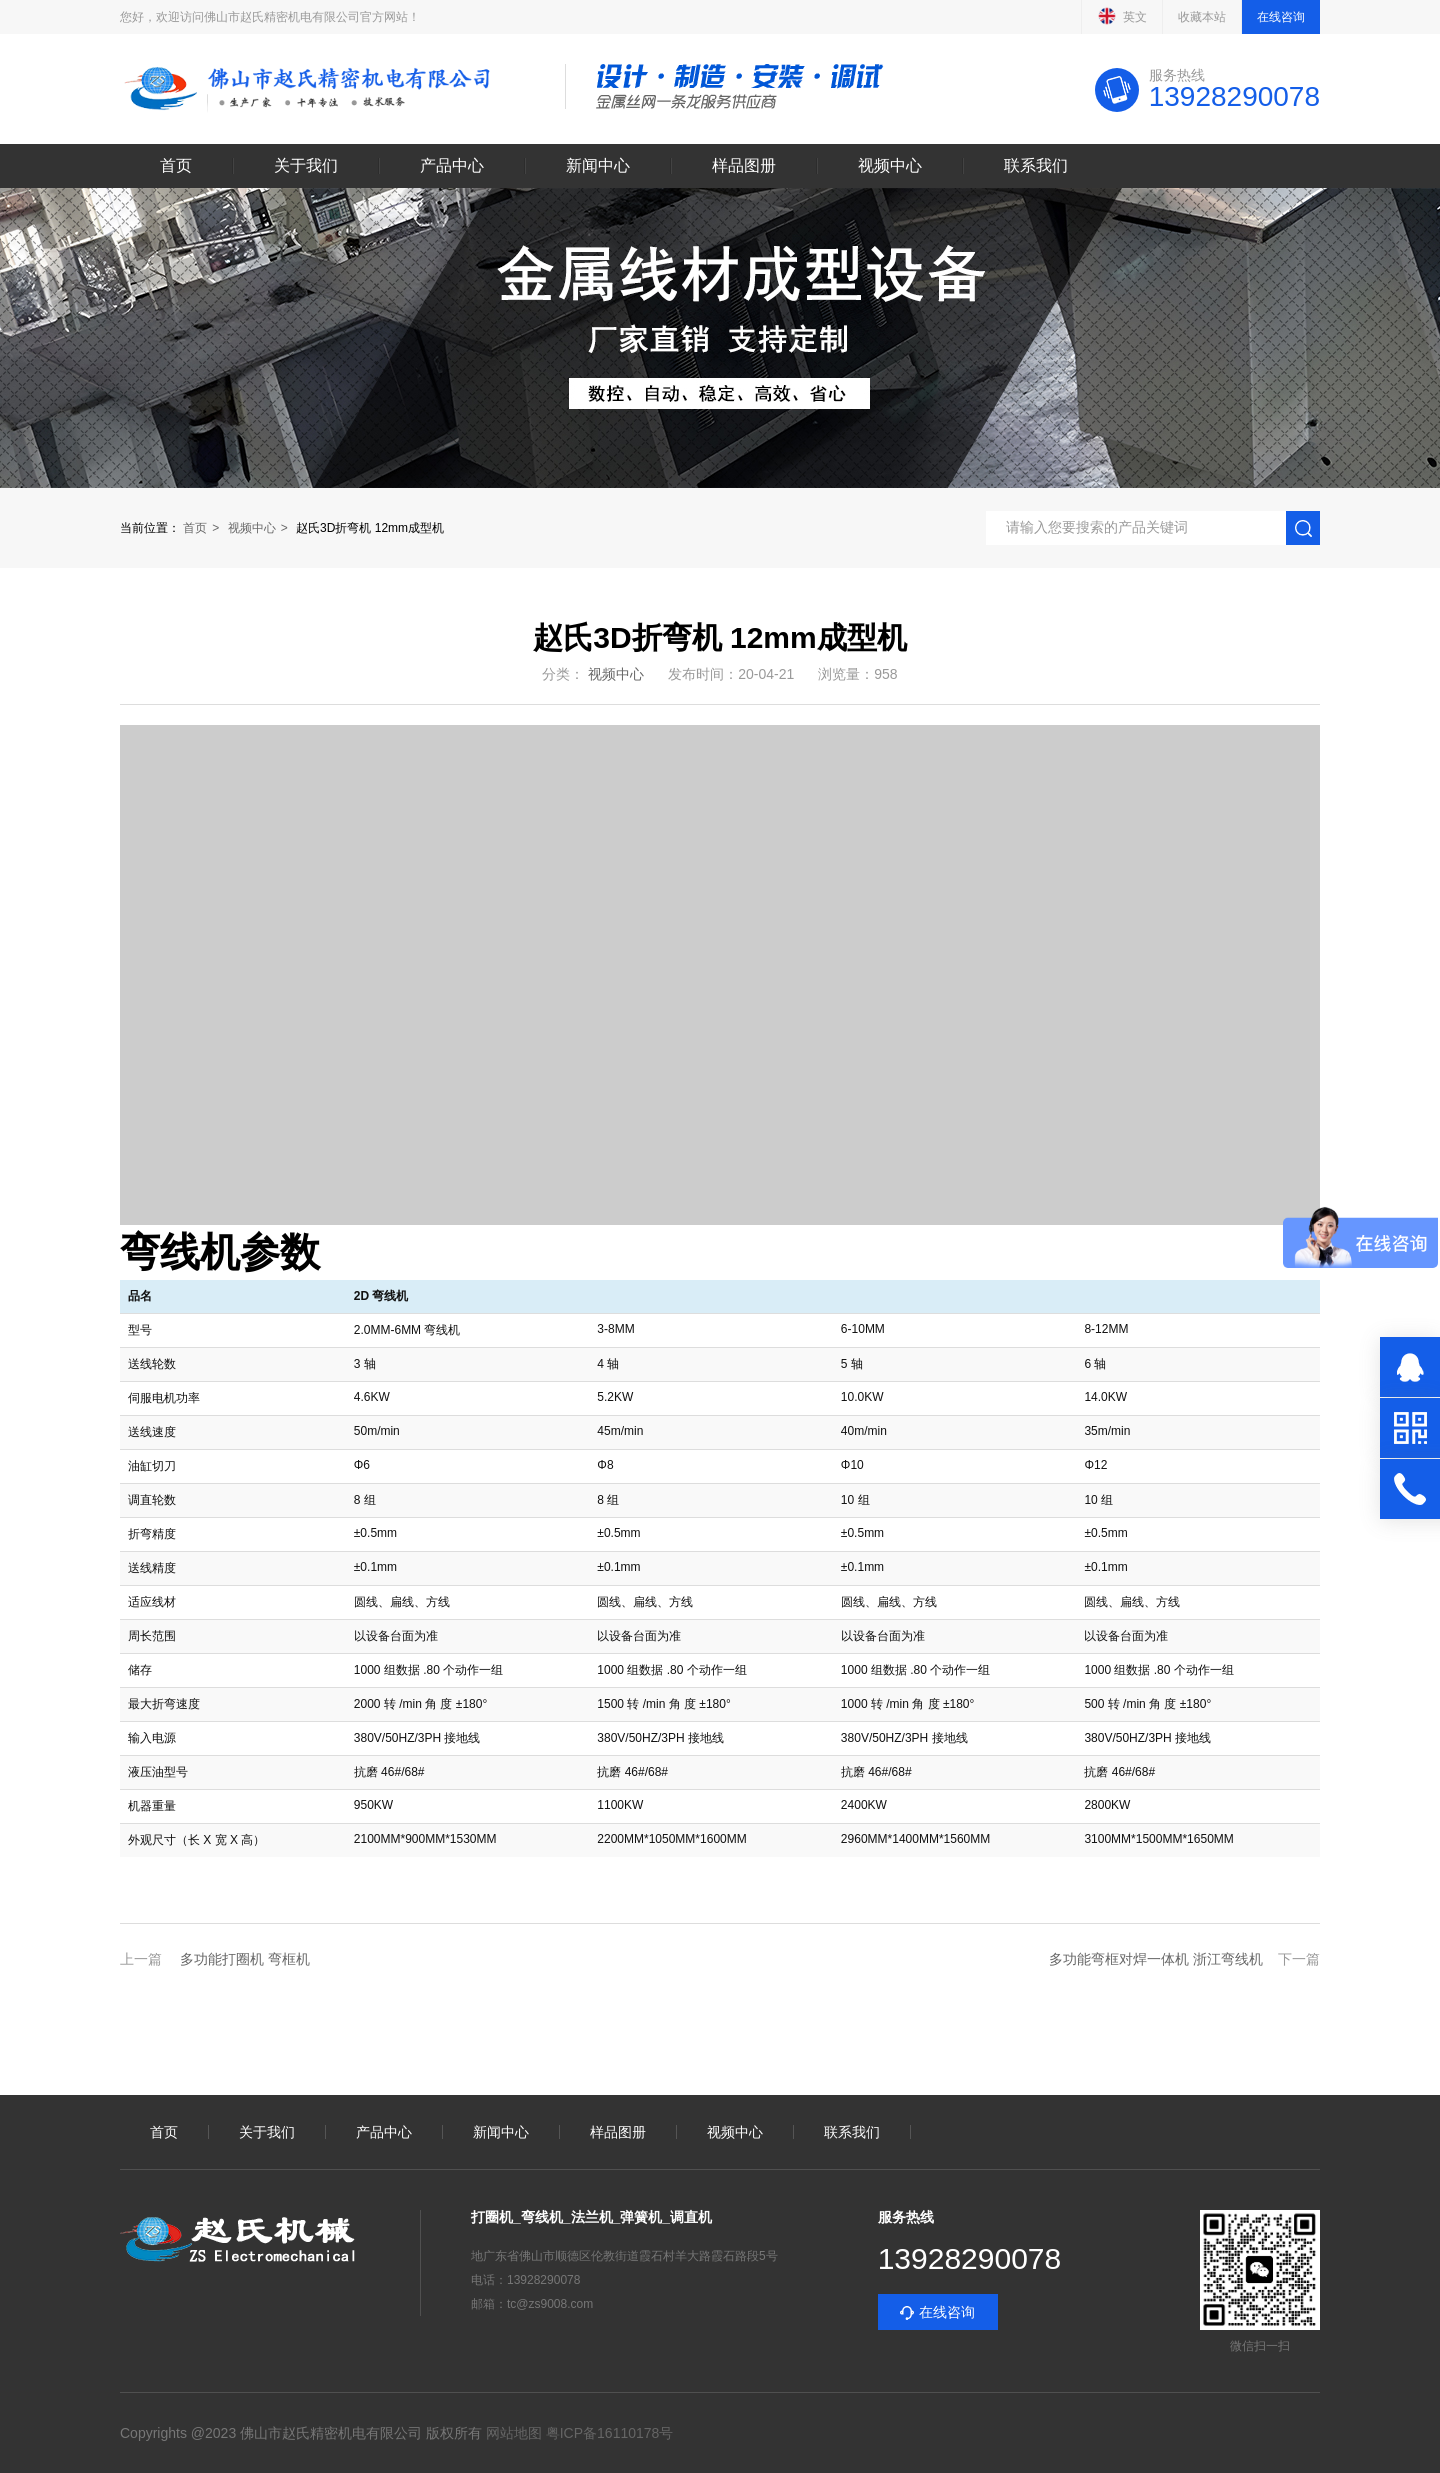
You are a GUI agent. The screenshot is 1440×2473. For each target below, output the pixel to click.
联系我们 (1036, 166)
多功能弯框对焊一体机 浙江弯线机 (1156, 1959)
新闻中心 (598, 166)
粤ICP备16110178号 (608, 2433)
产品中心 (452, 166)
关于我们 (306, 166)
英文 (1122, 16)
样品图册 (744, 166)
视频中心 (890, 166)
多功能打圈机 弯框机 (245, 1959)
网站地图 (514, 2433)
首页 (176, 166)
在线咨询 (1281, 17)
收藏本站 (1202, 17)
